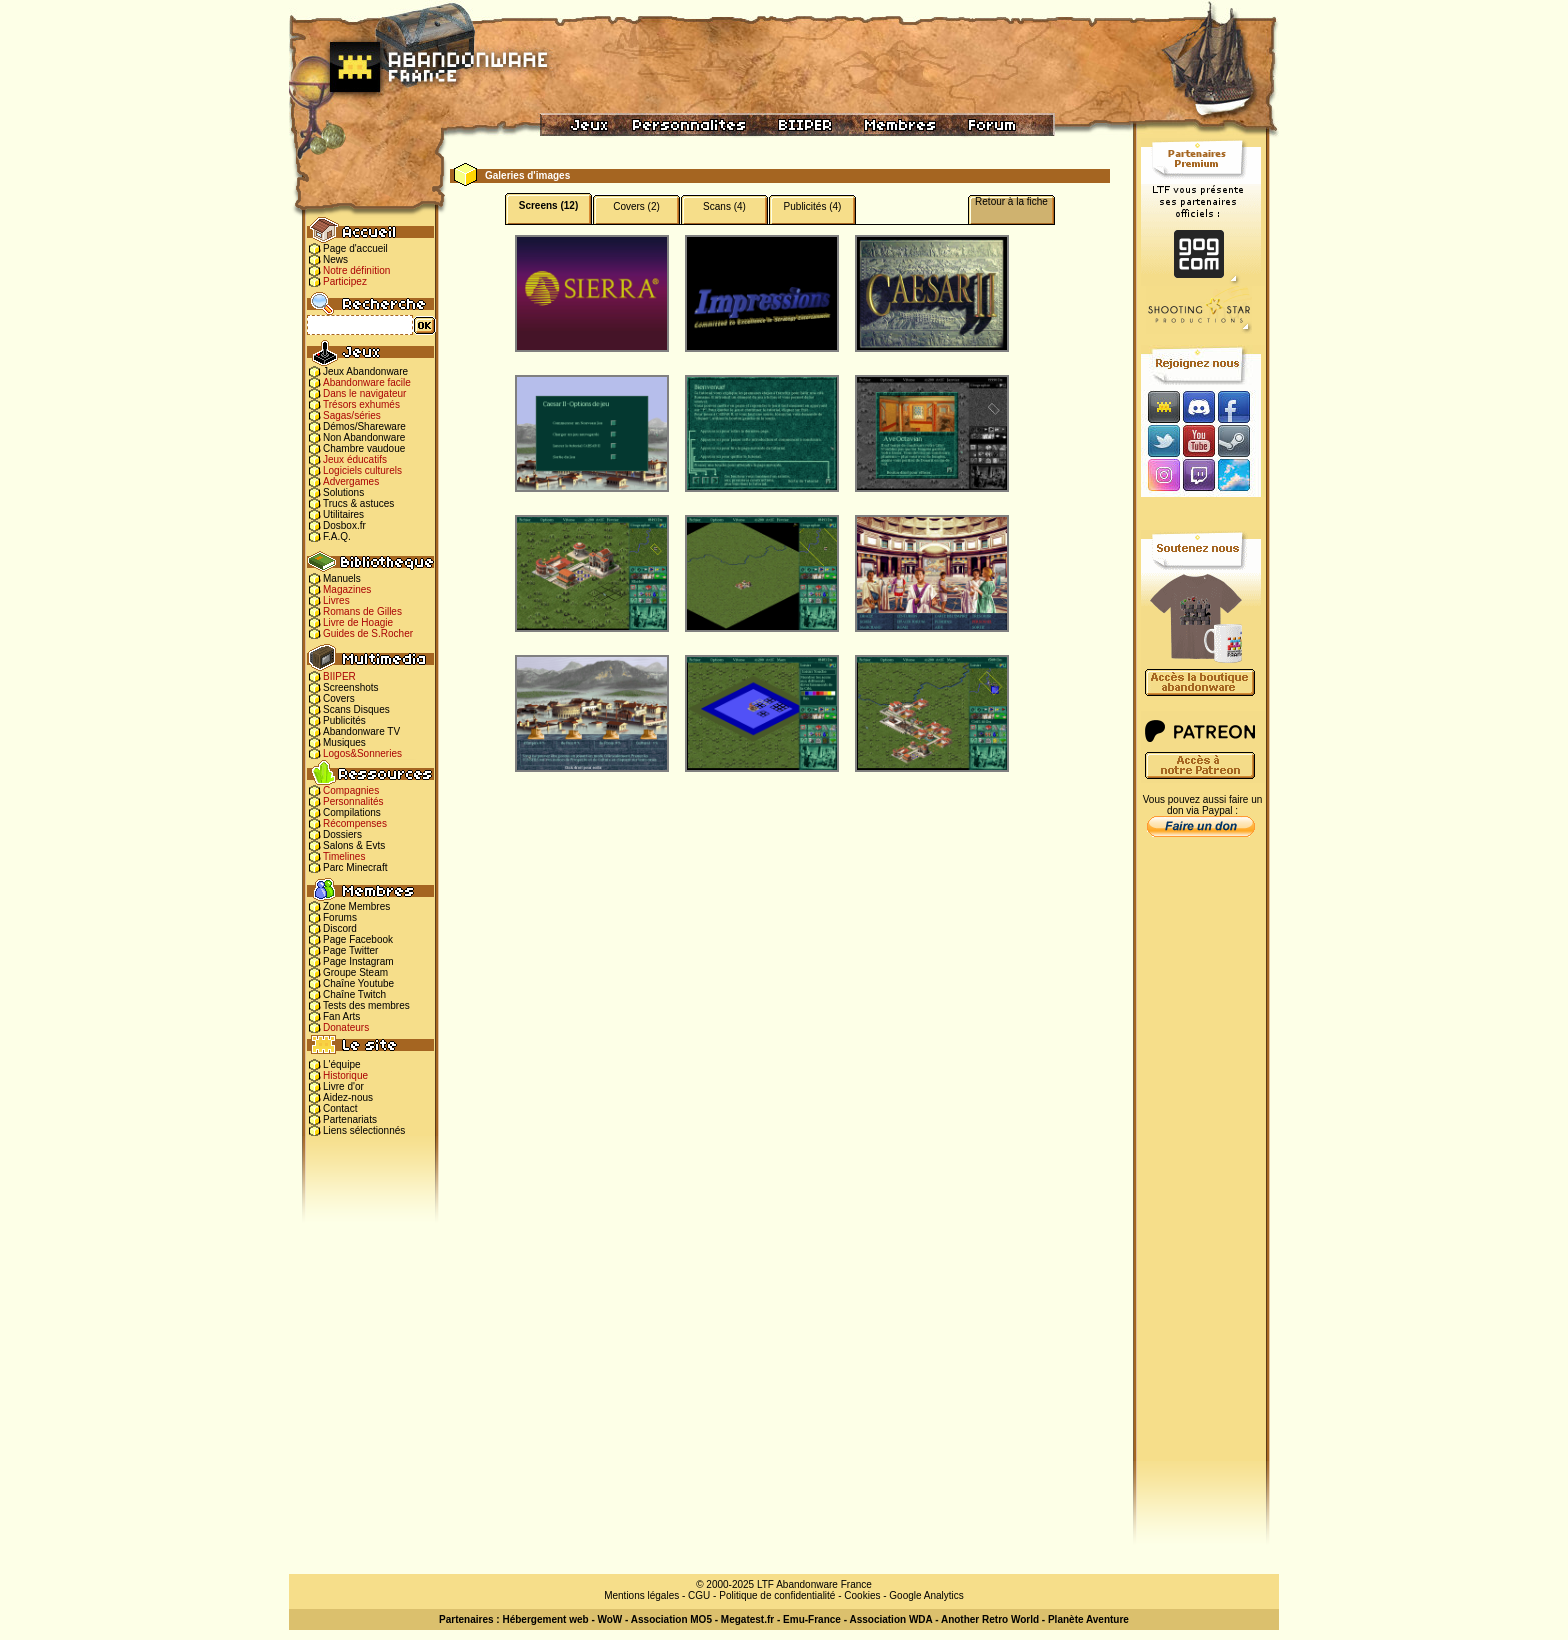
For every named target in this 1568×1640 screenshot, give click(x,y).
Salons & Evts (354, 845)
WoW (610, 1619)
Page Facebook (358, 939)
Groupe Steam (355, 972)
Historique (345, 1075)
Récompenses (355, 823)
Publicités (344, 720)
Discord (340, 928)
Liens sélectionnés (364, 1130)
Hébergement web (545, 1619)
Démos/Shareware (364, 426)
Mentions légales (641, 1595)
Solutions (343, 492)
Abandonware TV (361, 731)
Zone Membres (356, 906)
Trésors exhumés (361, 404)
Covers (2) (636, 206)
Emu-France (812, 1619)
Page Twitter (350, 950)
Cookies (862, 1595)
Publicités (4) (813, 206)
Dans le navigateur (364, 393)
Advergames (351, 481)
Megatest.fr (747, 1619)
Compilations (352, 812)
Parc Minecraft (355, 867)
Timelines (344, 856)
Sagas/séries (352, 415)
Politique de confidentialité (777, 1595)
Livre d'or (343, 1086)
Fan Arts (341, 1016)
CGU (699, 1595)
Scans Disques (356, 709)
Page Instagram (358, 961)
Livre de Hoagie (358, 622)
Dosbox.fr (344, 525)
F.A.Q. (337, 536)
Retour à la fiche (1011, 201)
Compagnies (351, 790)
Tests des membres (366, 1005)
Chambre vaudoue (364, 448)
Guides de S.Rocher (368, 633)
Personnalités (353, 801)
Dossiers (342, 834)
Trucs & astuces (358, 503)
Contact (340, 1108)
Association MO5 (671, 1619)
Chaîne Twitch (354, 994)
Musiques (344, 742)
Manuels (342, 578)
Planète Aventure (1088, 1619)
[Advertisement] (1201, 1161)
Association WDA (890, 1619)
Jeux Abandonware (365, 371)
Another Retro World (990, 1619)
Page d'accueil (355, 248)
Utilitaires (343, 514)
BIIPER (339, 676)
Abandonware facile (367, 382)
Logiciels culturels (362, 470)
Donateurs (346, 1027)
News (335, 259)
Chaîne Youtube (358, 983)
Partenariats (350, 1119)
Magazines (347, 589)
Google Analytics (926, 1595)
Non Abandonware (364, 437)
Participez (345, 281)
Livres (336, 600)
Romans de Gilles (362, 611)
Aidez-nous (348, 1097)
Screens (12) (548, 205)
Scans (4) (724, 206)
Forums (340, 917)
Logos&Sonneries (362, 753)
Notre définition (356, 270)
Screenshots (351, 687)
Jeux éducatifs (355, 459)
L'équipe (342, 1064)
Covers (339, 698)
